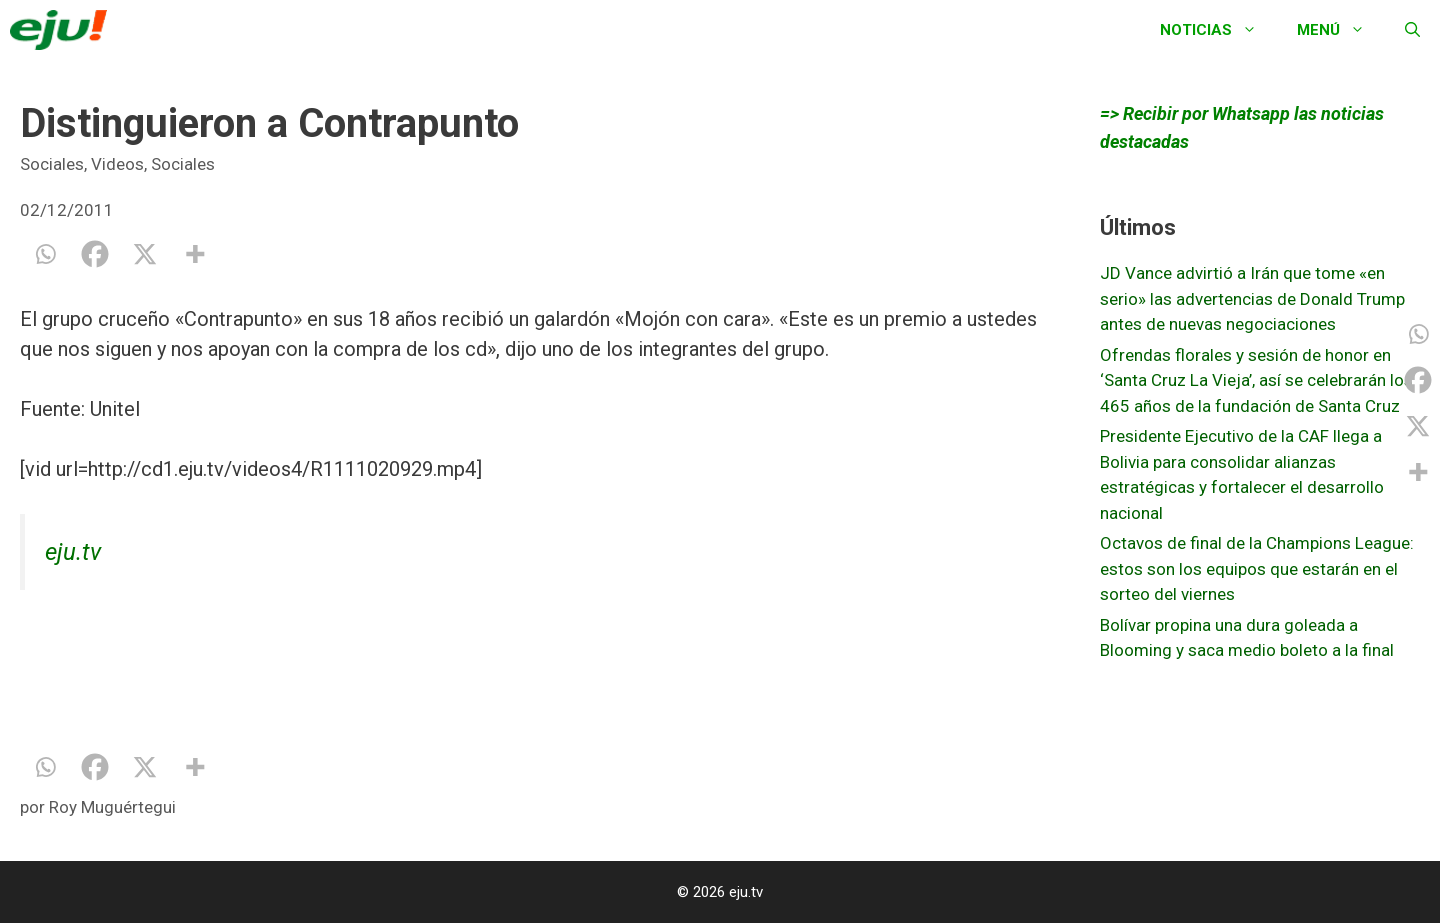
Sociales (52, 164)
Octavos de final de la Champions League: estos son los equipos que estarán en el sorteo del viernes (1257, 568)
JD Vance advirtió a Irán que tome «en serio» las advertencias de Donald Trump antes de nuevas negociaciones (1252, 298)
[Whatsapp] (45, 254)
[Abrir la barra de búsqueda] (1412, 30)
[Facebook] (95, 254)
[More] (195, 254)
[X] (145, 254)
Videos (117, 164)
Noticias (1218, 30)
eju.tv (73, 552)
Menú (1341, 30)
